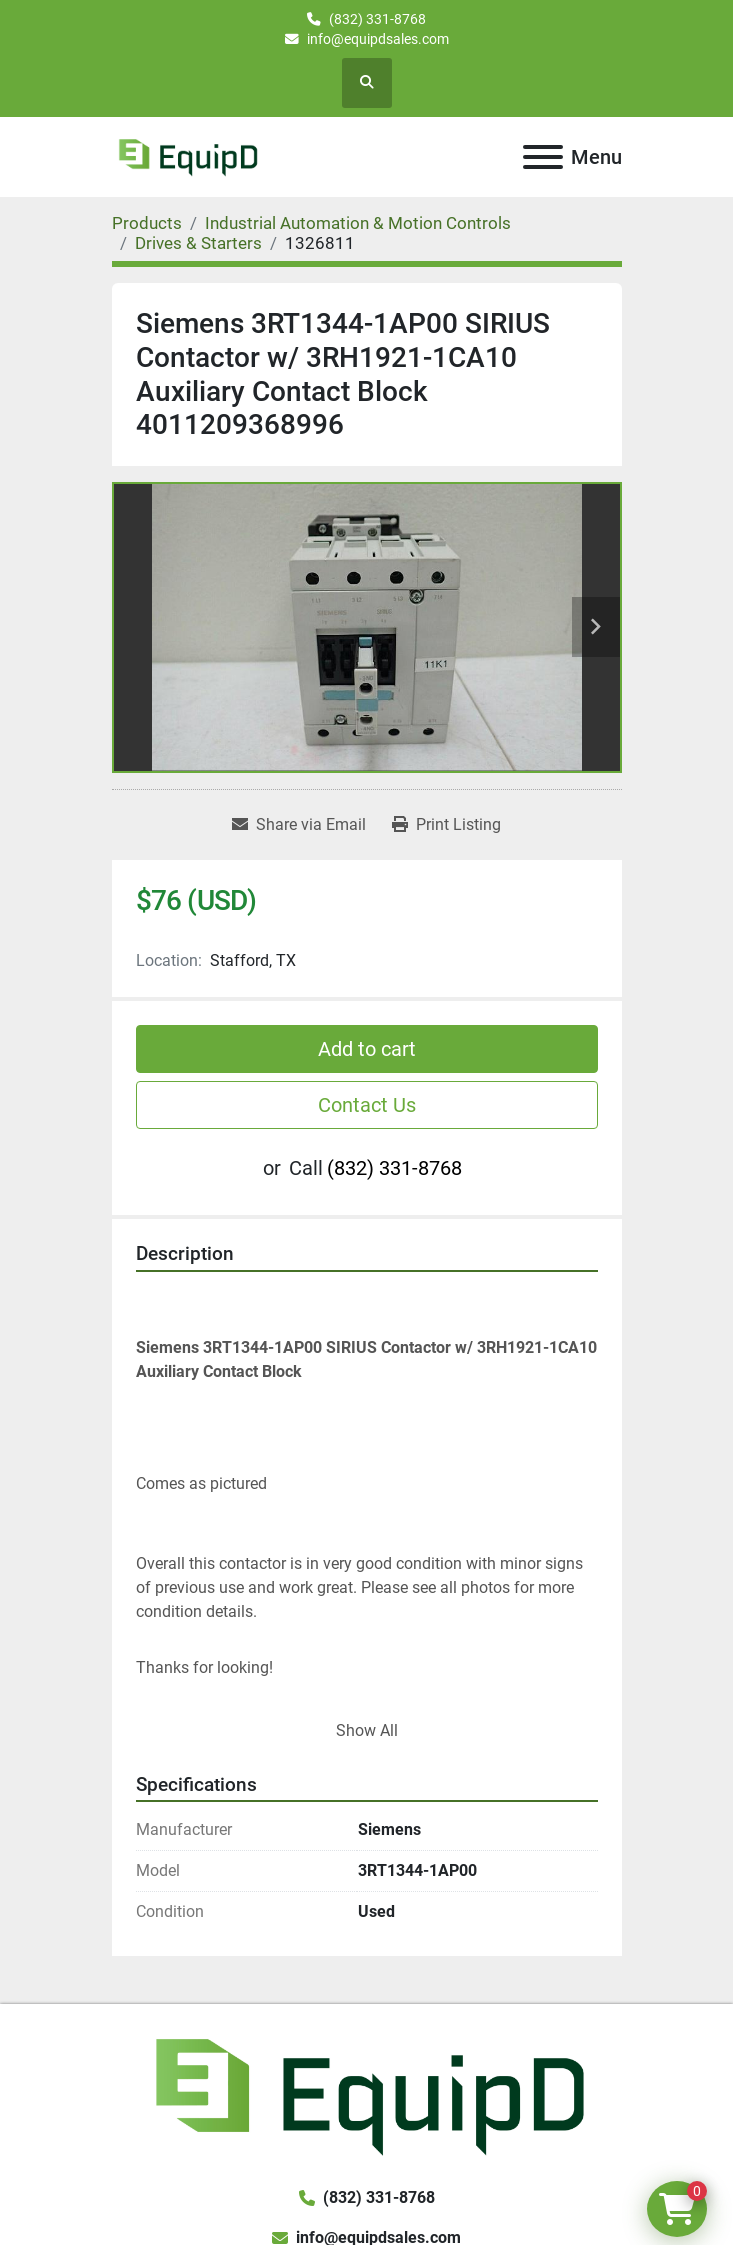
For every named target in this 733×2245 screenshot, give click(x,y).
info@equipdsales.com (378, 39)
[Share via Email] (299, 825)
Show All (367, 1730)
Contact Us (367, 1105)
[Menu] (543, 157)
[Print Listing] (446, 825)
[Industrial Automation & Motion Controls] (358, 223)
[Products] (147, 223)
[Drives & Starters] (198, 243)
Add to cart (367, 1049)
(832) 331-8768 (377, 19)
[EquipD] (366, 2093)
